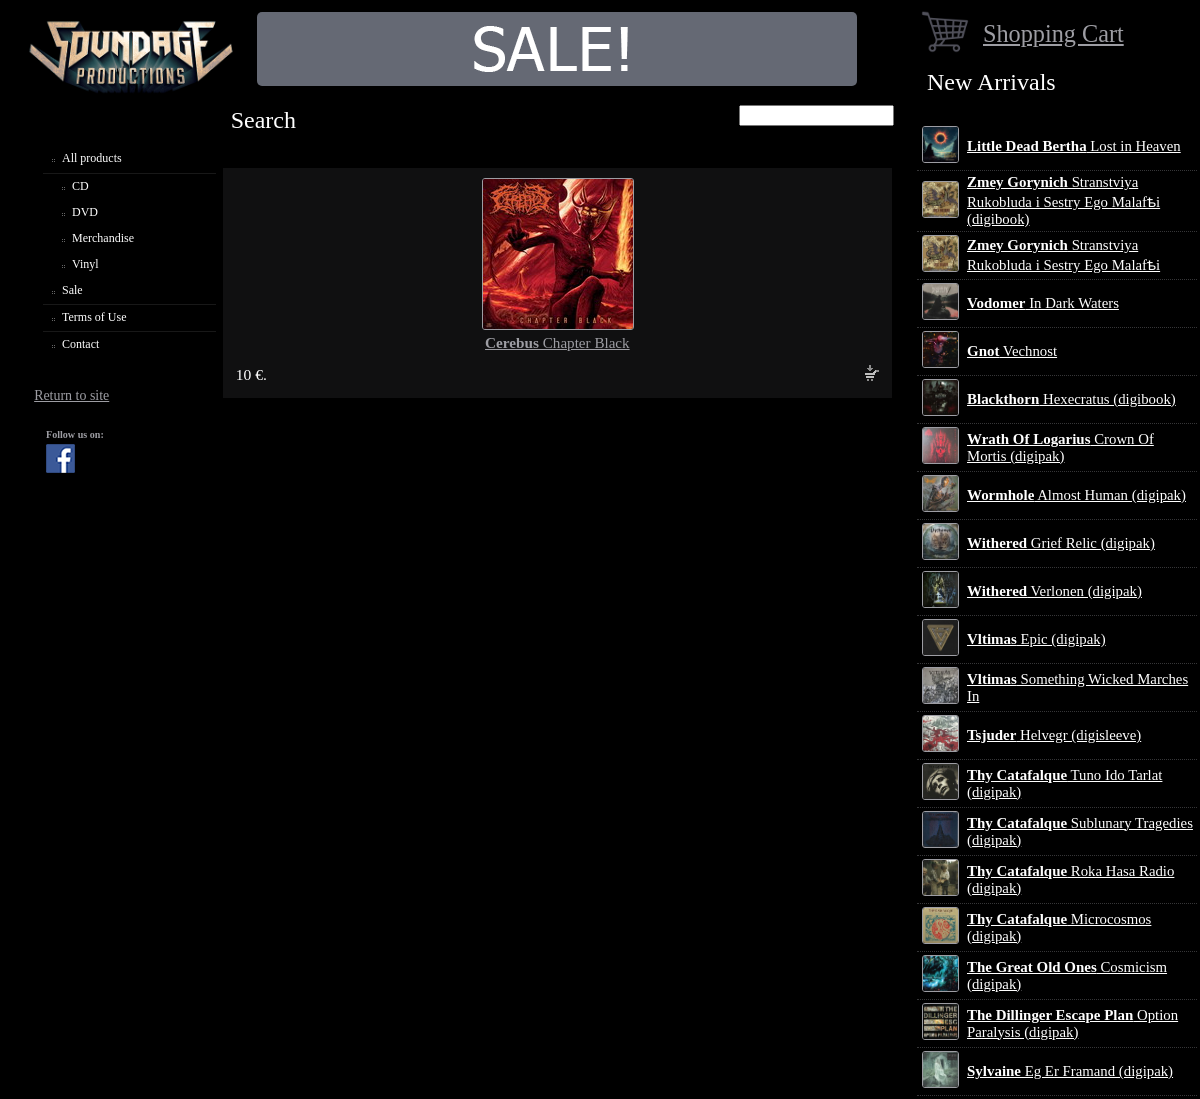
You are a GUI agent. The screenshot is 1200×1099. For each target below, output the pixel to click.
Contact (80, 344)
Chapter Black (557, 343)
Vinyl (85, 264)
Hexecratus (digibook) (1071, 399)
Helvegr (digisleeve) (1054, 735)
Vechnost (1012, 351)
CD (80, 186)
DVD (85, 212)
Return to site (71, 395)
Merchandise (103, 238)
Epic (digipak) (1036, 639)
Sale (72, 290)
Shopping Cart (1053, 33)
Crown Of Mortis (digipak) (1060, 447)
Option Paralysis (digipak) (1072, 1023)
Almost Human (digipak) (1076, 495)
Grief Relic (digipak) (1061, 543)
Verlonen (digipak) (1054, 591)
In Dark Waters (1043, 303)
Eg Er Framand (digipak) (1070, 1071)
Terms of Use (94, 317)
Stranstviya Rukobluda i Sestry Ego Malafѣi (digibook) (1063, 200)
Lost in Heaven (1074, 146)
